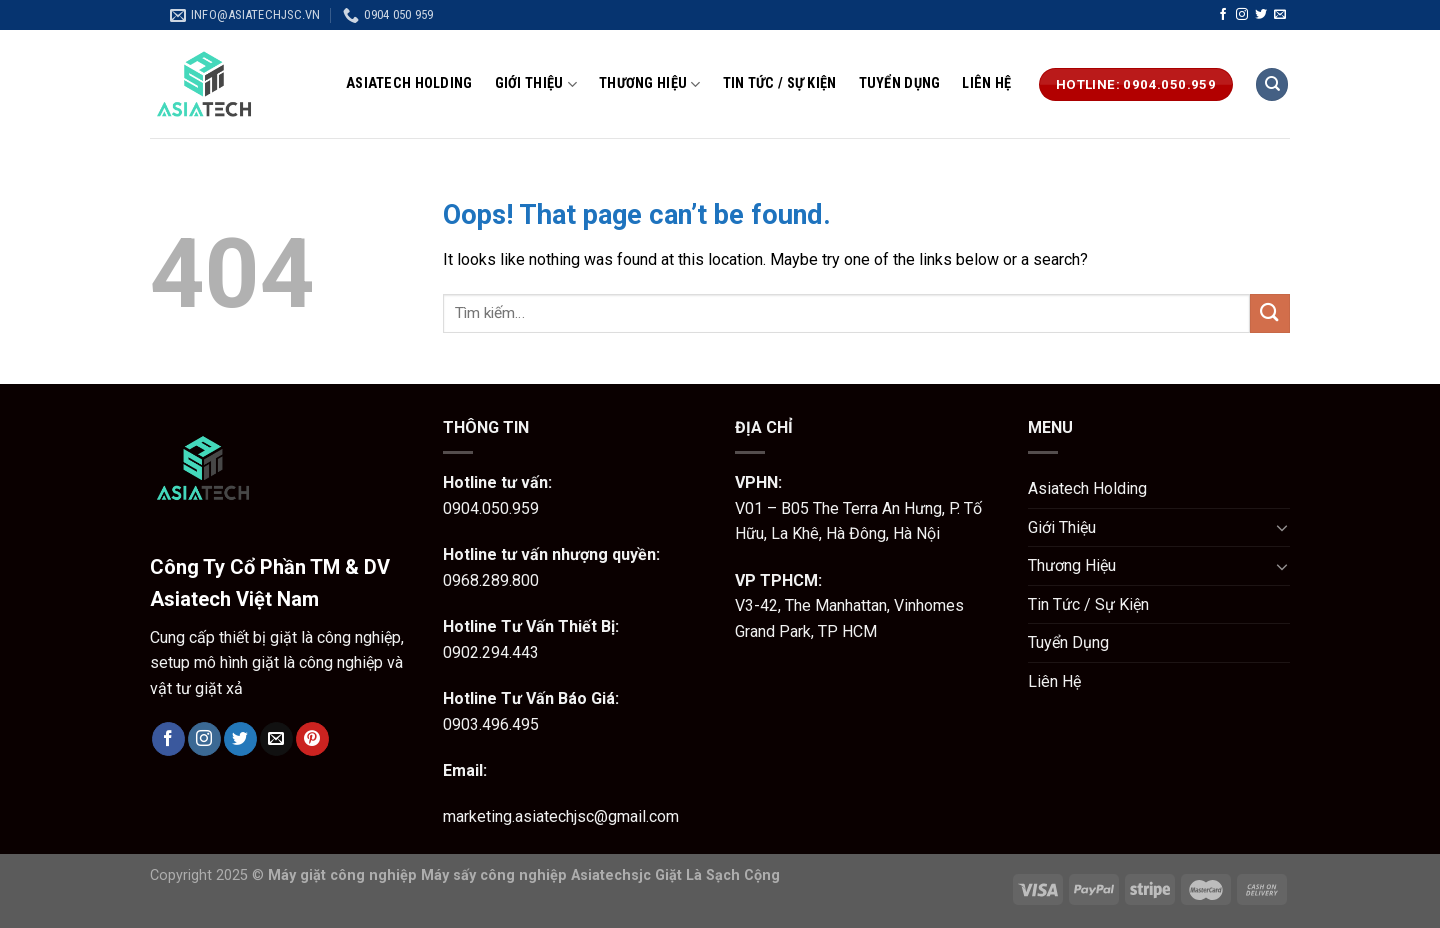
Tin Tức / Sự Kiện (780, 83)
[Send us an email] (1280, 15)
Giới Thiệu (536, 84)
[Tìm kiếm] (1272, 84)
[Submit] (1270, 313)
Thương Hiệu (650, 84)
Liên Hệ (986, 83)
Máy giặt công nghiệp (342, 875)
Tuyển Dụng (900, 83)
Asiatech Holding (409, 83)
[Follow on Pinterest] (312, 739)
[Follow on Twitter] (1261, 15)
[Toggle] (1282, 527)
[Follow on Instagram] (1242, 15)
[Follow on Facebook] (1223, 15)
